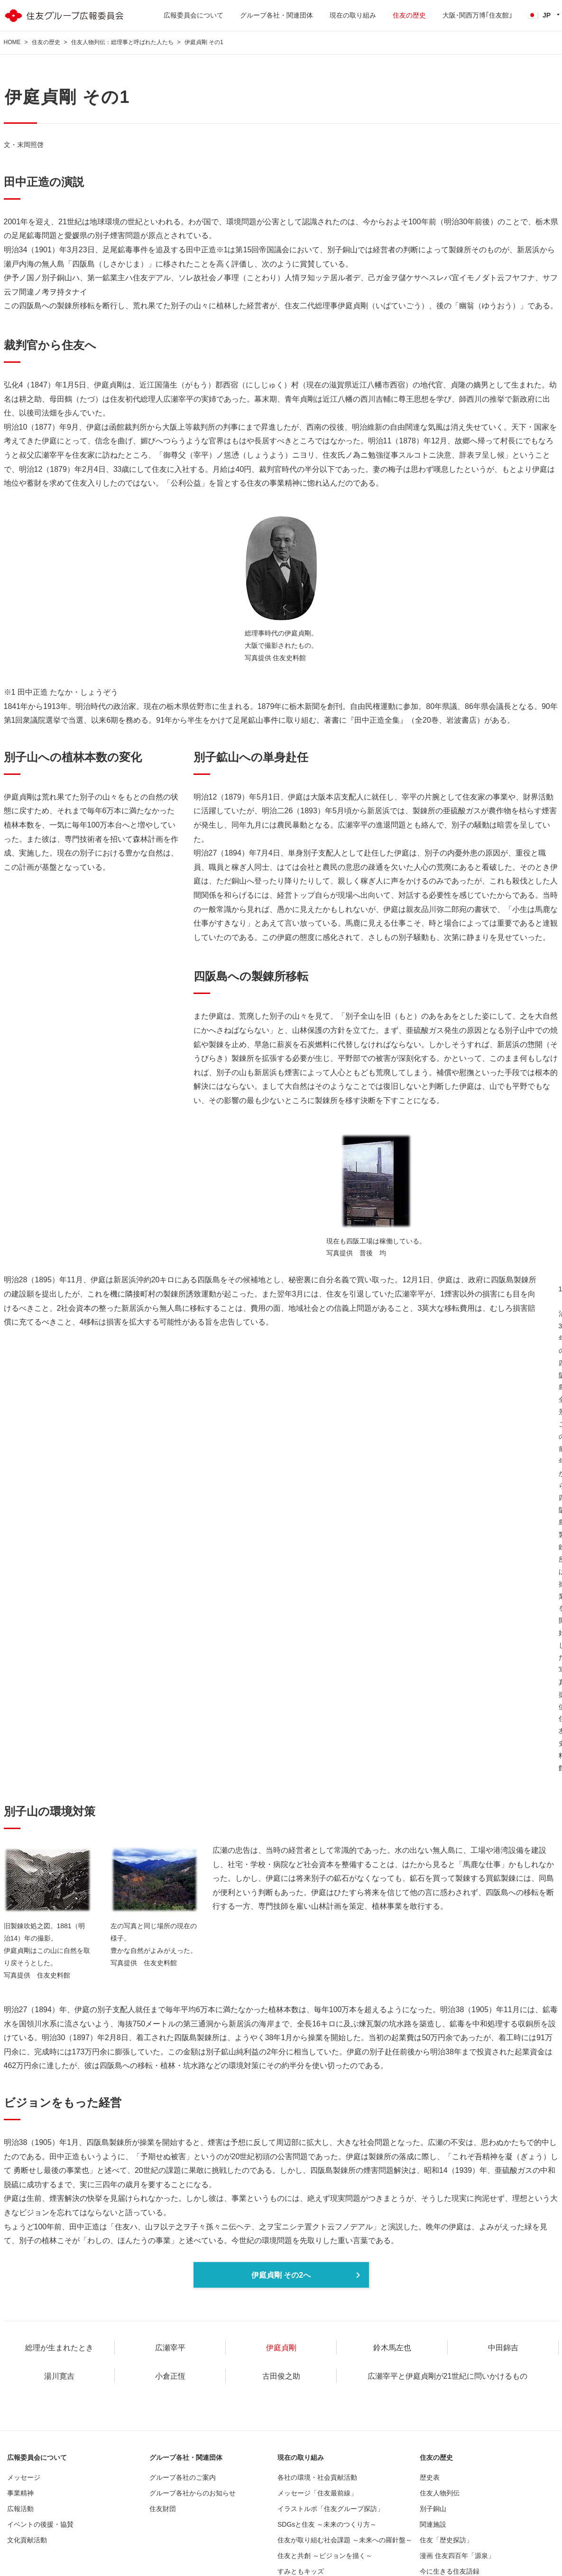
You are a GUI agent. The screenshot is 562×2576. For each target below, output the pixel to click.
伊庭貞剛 (281, 2348)
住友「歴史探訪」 (446, 2540)
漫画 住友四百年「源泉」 (457, 2555)
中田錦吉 (503, 2348)
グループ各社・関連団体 (276, 15)
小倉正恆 (170, 2376)
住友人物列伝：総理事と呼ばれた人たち (122, 42)
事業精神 (20, 2493)
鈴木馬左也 (392, 2348)
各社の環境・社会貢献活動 (317, 2477)
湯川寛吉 (59, 2376)
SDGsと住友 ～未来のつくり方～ (327, 2524)
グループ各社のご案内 (182, 2477)
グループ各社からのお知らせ (192, 2493)
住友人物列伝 (440, 2493)
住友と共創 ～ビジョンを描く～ (324, 2555)
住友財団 (162, 2508)
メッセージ (23, 2477)
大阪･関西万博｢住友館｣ (477, 15)
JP (538, 15)
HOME (12, 42)
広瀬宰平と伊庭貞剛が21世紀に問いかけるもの (448, 2376)
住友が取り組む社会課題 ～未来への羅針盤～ (344, 2540)
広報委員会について (193, 15)
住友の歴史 (409, 15)
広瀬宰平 (170, 2348)
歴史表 (430, 2477)
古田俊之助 (281, 2376)
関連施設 (433, 2524)
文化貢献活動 (27, 2540)
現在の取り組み (353, 15)
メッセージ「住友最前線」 (317, 2493)
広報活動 (20, 2508)
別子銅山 (433, 2508)
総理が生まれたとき (59, 2348)
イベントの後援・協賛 (40, 2524)
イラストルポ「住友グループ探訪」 (330, 2508)
